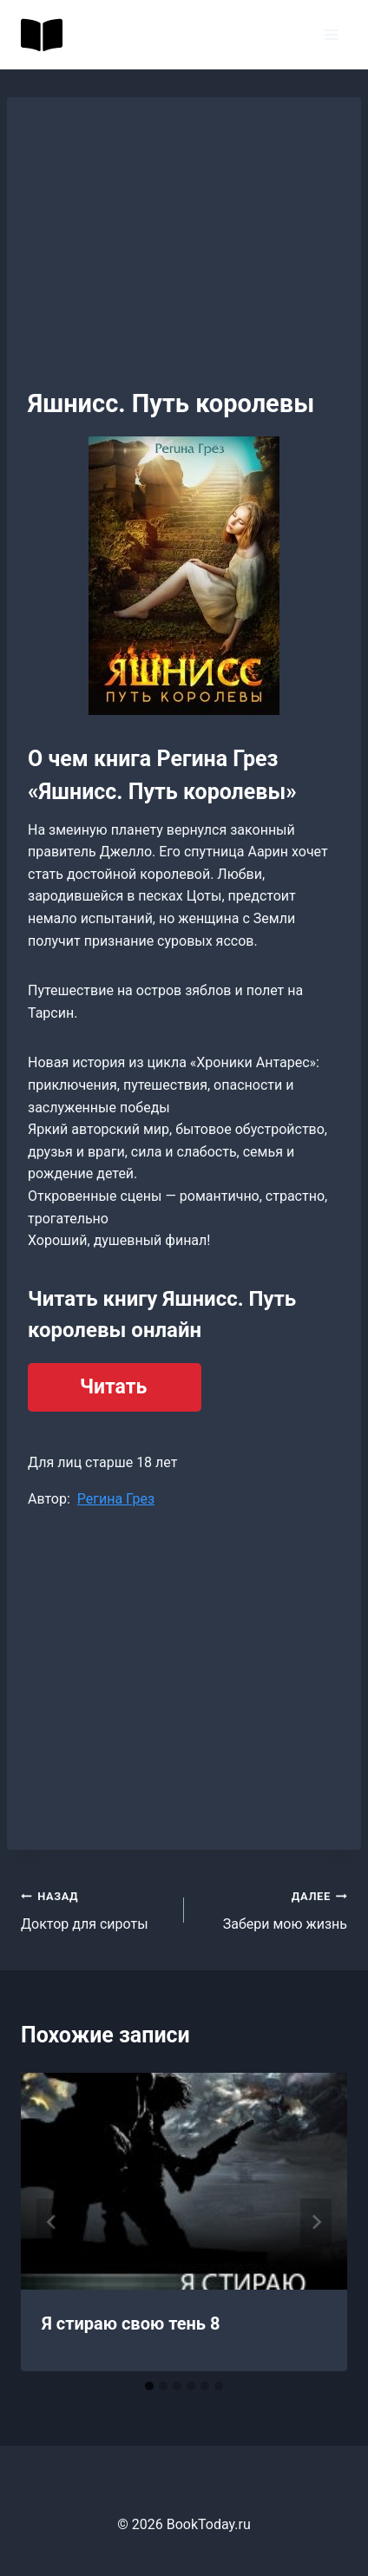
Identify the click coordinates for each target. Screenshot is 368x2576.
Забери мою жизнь (272, 1908)
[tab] (149, 2386)
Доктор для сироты (95, 1908)
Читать (113, 1387)
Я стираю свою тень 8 (131, 2323)
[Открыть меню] (331, 34)
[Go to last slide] (52, 2222)
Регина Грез (115, 1499)
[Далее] (316, 2222)
